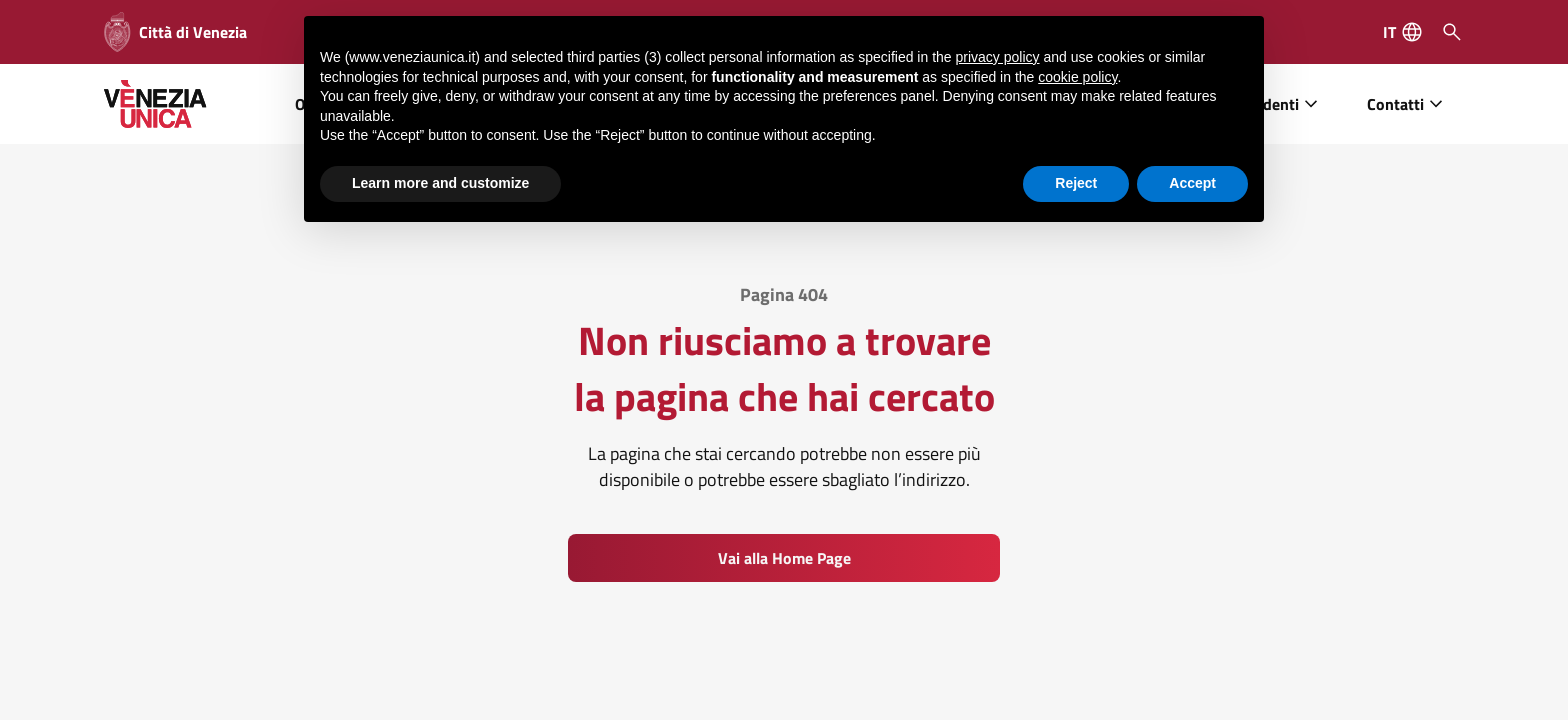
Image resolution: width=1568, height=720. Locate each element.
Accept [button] (1192, 182)
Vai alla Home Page (784, 558)
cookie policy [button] (1077, 76)
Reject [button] (1076, 182)
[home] (155, 104)
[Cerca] (1452, 32)
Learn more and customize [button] (440, 182)
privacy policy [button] (998, 56)
